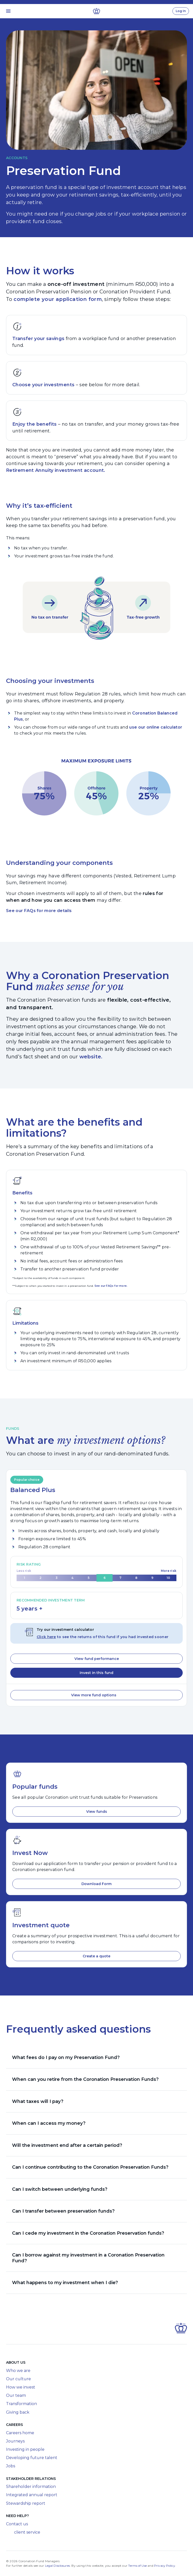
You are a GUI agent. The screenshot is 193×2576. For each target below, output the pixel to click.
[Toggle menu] (8, 11)
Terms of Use (137, 2565)
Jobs (10, 2466)
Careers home (20, 2432)
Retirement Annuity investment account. (55, 470)
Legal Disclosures (57, 2565)
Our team (16, 2395)
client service (23, 2532)
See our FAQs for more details (39, 910)
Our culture (18, 2378)
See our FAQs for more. (110, 1285)
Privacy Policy (164, 2565)
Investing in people (25, 2449)
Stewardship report (25, 2503)
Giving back (17, 2412)
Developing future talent (31, 2457)
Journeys (15, 2441)
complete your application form (58, 299)
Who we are (18, 2370)
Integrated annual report (31, 2494)
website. (91, 1057)
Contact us (17, 2524)
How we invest (20, 2387)
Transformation (21, 2403)
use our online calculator (155, 727)
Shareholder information (31, 2486)
